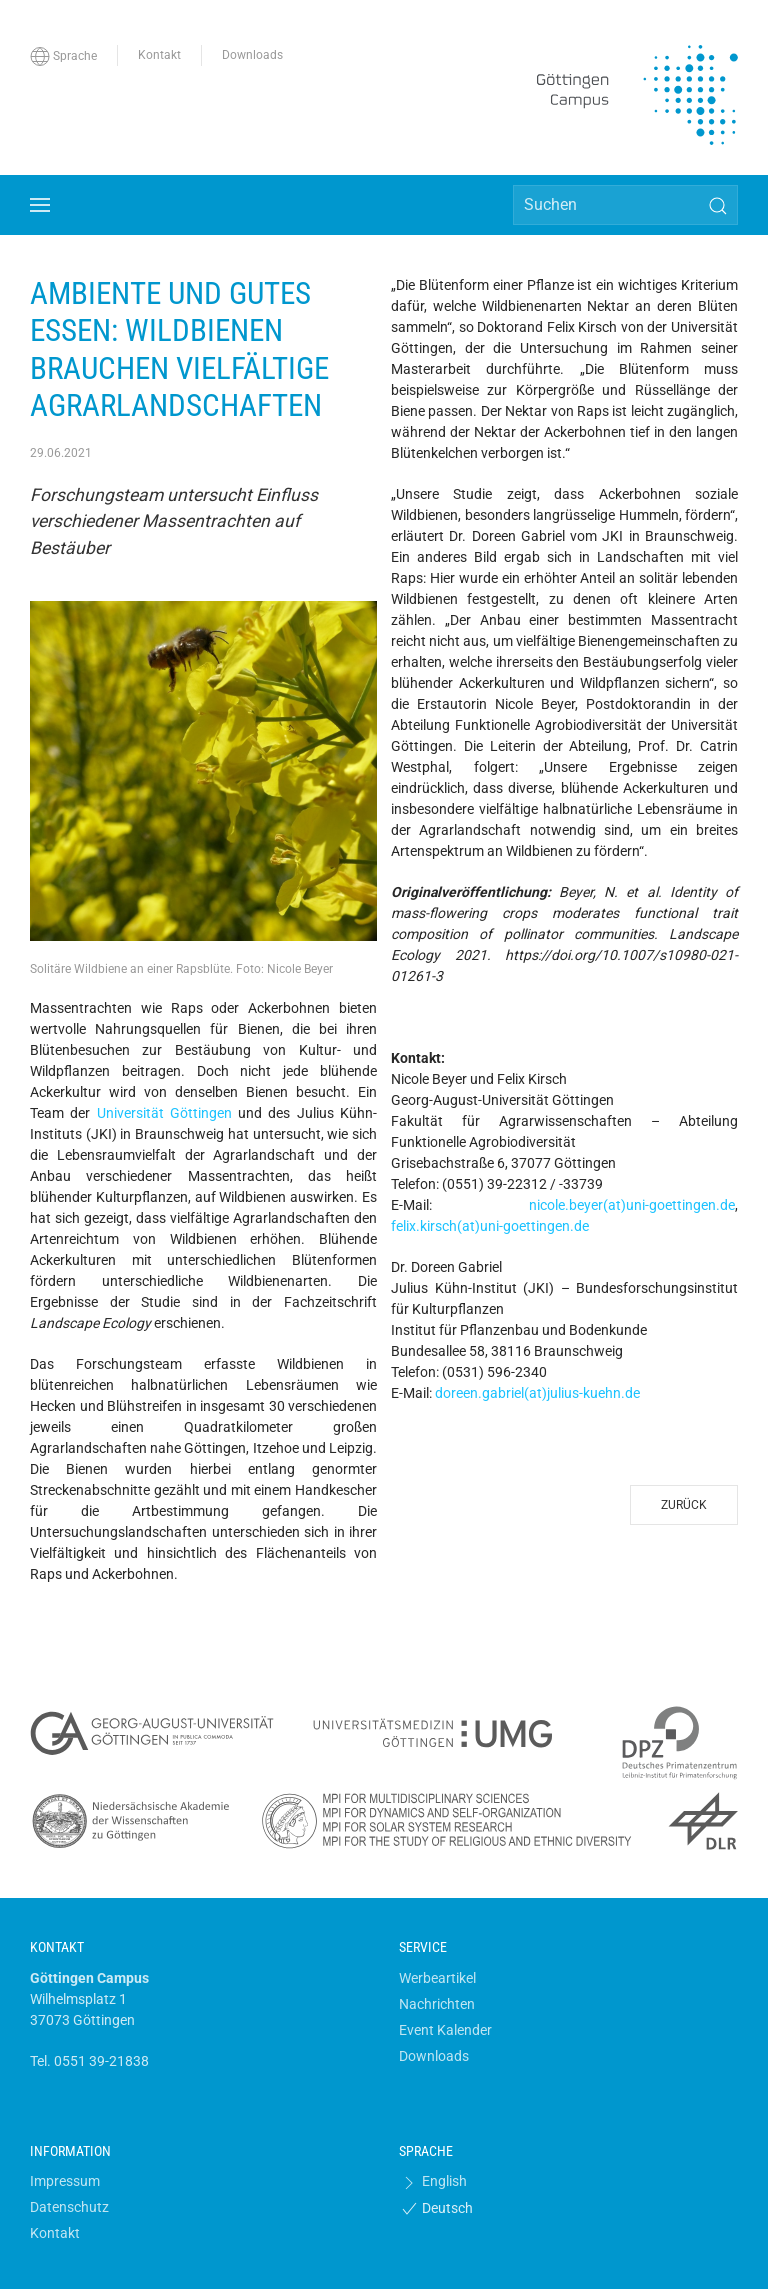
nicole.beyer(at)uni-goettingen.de (632, 1205)
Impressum (65, 2181)
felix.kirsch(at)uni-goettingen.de (490, 1226)
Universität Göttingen (164, 1113)
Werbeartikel (437, 1978)
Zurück (684, 1505)
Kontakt (55, 2233)
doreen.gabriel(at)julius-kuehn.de (537, 1393)
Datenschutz (69, 2207)
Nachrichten (437, 2004)
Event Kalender (445, 2030)
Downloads (434, 2056)
